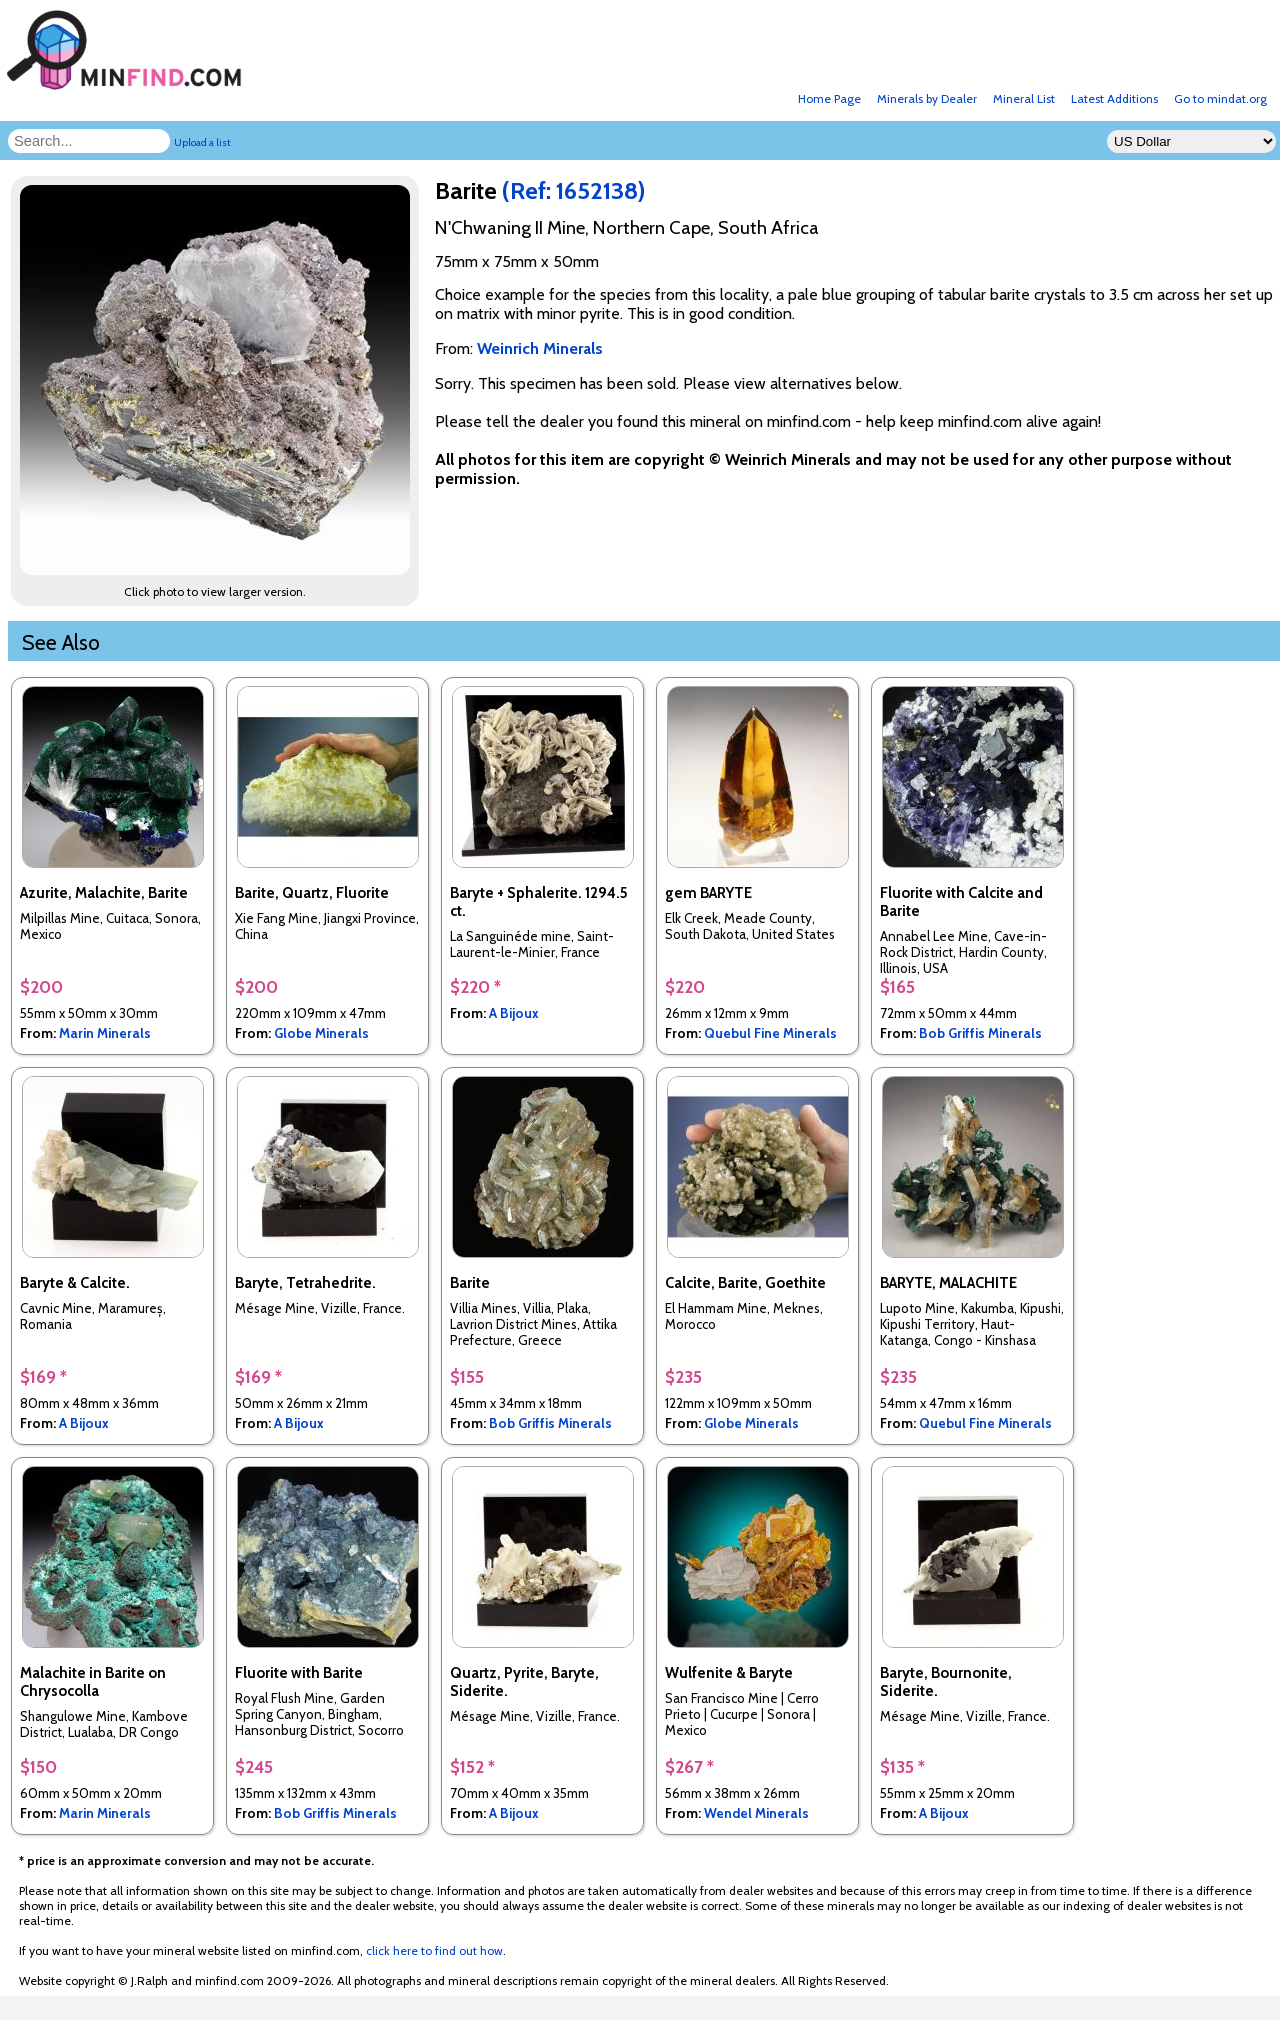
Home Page (829, 98)
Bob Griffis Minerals (980, 1033)
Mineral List (1024, 98)
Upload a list (202, 142)
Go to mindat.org (1220, 98)
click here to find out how (434, 1950)
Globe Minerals (321, 1033)
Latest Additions (1114, 98)
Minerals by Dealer (927, 98)
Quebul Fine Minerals (770, 1033)
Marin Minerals (105, 1033)
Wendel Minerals (756, 1813)
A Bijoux (514, 1013)
